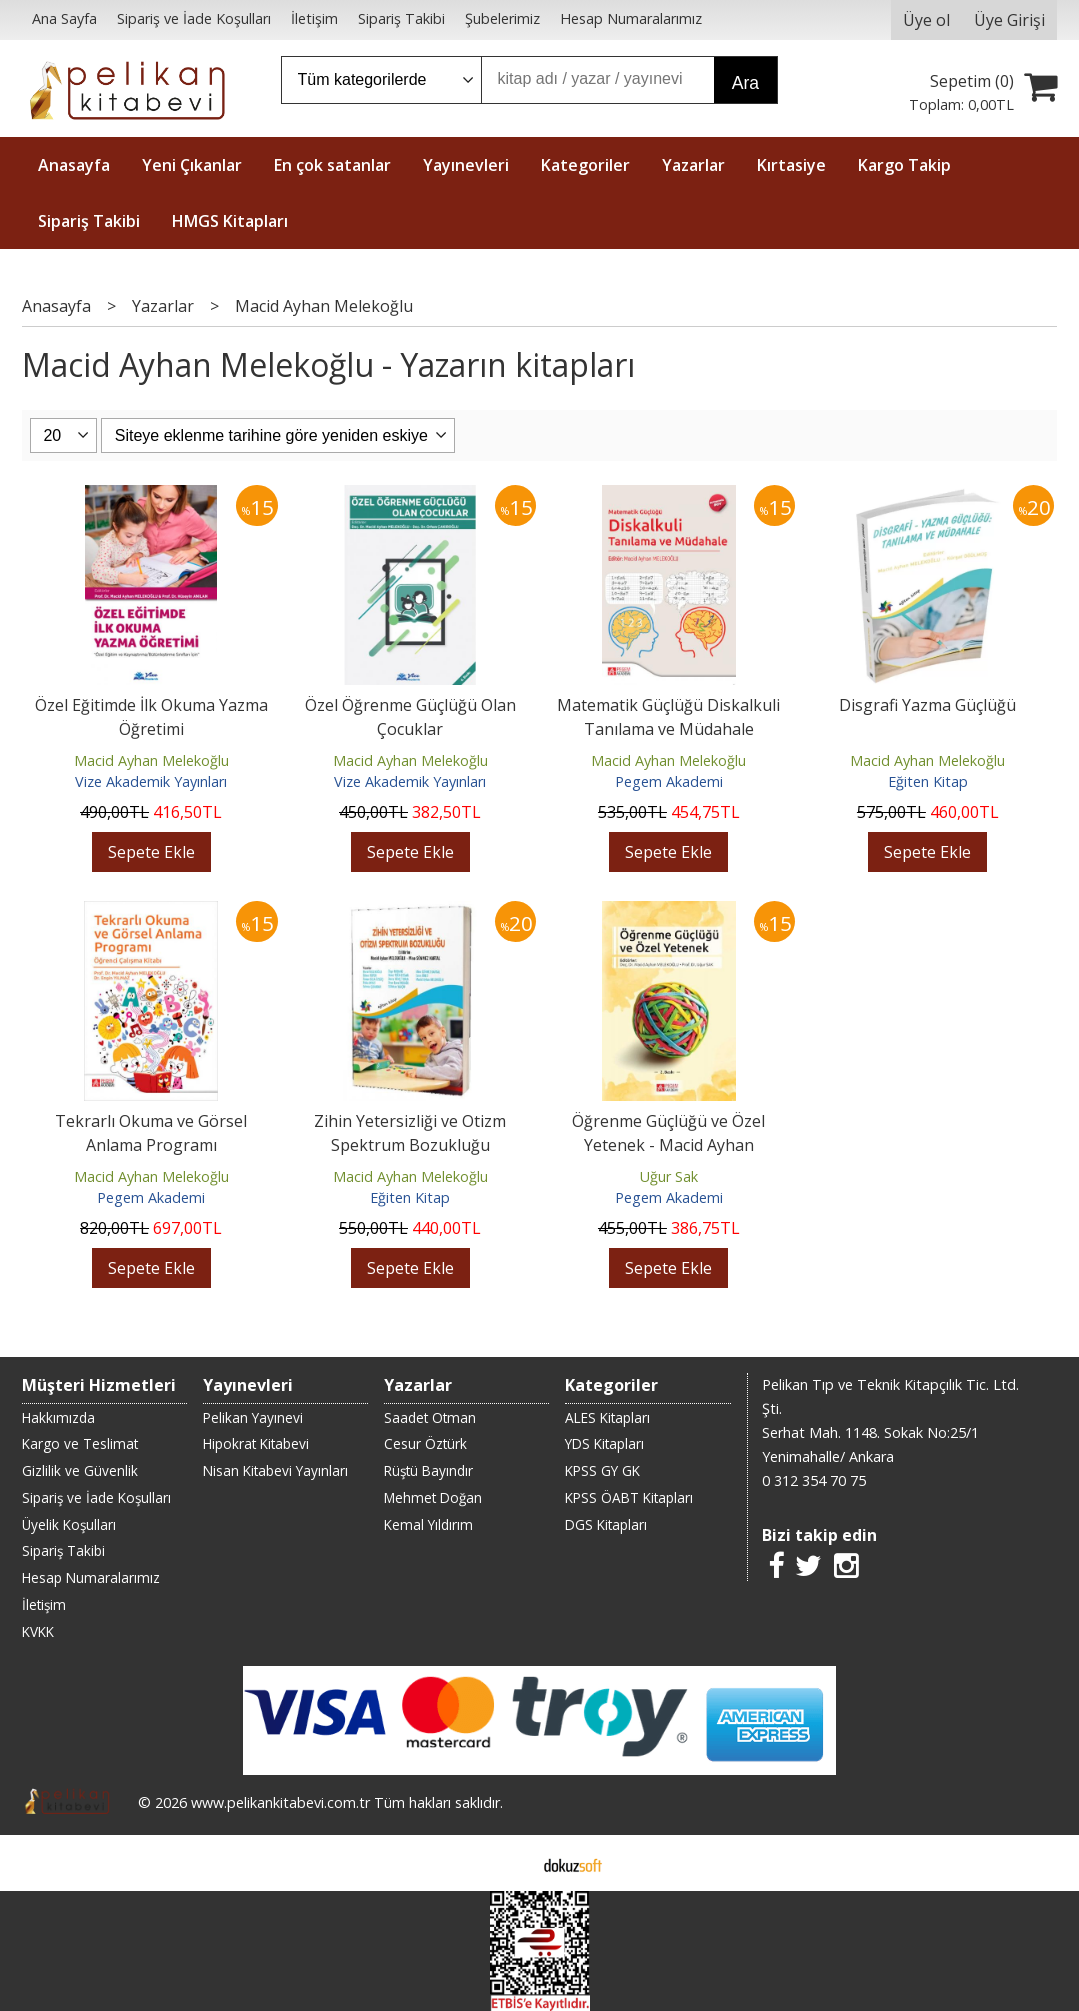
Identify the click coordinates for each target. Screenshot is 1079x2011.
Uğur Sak (669, 1176)
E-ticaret (507, 1863)
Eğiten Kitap (928, 781)
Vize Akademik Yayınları (151, 781)
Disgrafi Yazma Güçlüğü (927, 705)
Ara (745, 83)
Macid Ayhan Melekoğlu (151, 760)
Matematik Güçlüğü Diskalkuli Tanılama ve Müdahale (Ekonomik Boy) (668, 729)
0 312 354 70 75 (814, 1480)
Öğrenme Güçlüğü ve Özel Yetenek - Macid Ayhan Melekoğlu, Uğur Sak (668, 1145)
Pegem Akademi (669, 781)
